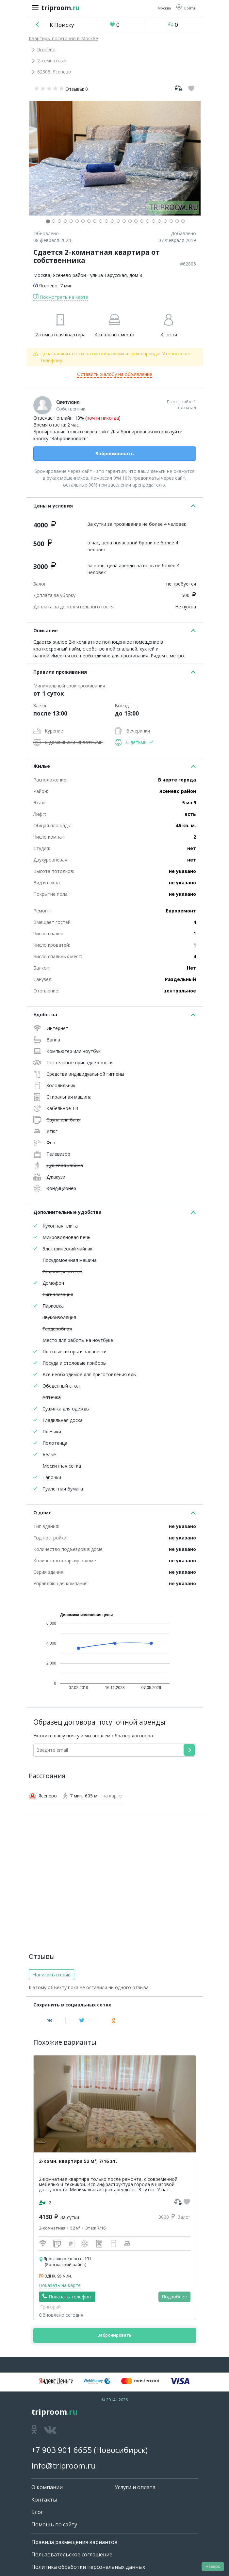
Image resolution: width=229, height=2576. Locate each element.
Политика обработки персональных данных (88, 2566)
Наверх (212, 2566)
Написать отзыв (51, 1974)
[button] (185, 8)
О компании (47, 2487)
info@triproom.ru (63, 2465)
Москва (41, 275)
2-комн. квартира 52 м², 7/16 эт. (78, 2161)
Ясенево (46, 49)
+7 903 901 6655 (61, 2449)
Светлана (68, 402)
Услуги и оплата (135, 2487)
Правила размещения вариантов (74, 2542)
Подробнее (174, 2297)
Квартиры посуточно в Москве (63, 38)
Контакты (44, 2499)
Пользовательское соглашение (71, 2554)
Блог (37, 2512)
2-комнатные (51, 60)
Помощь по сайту (54, 2524)
